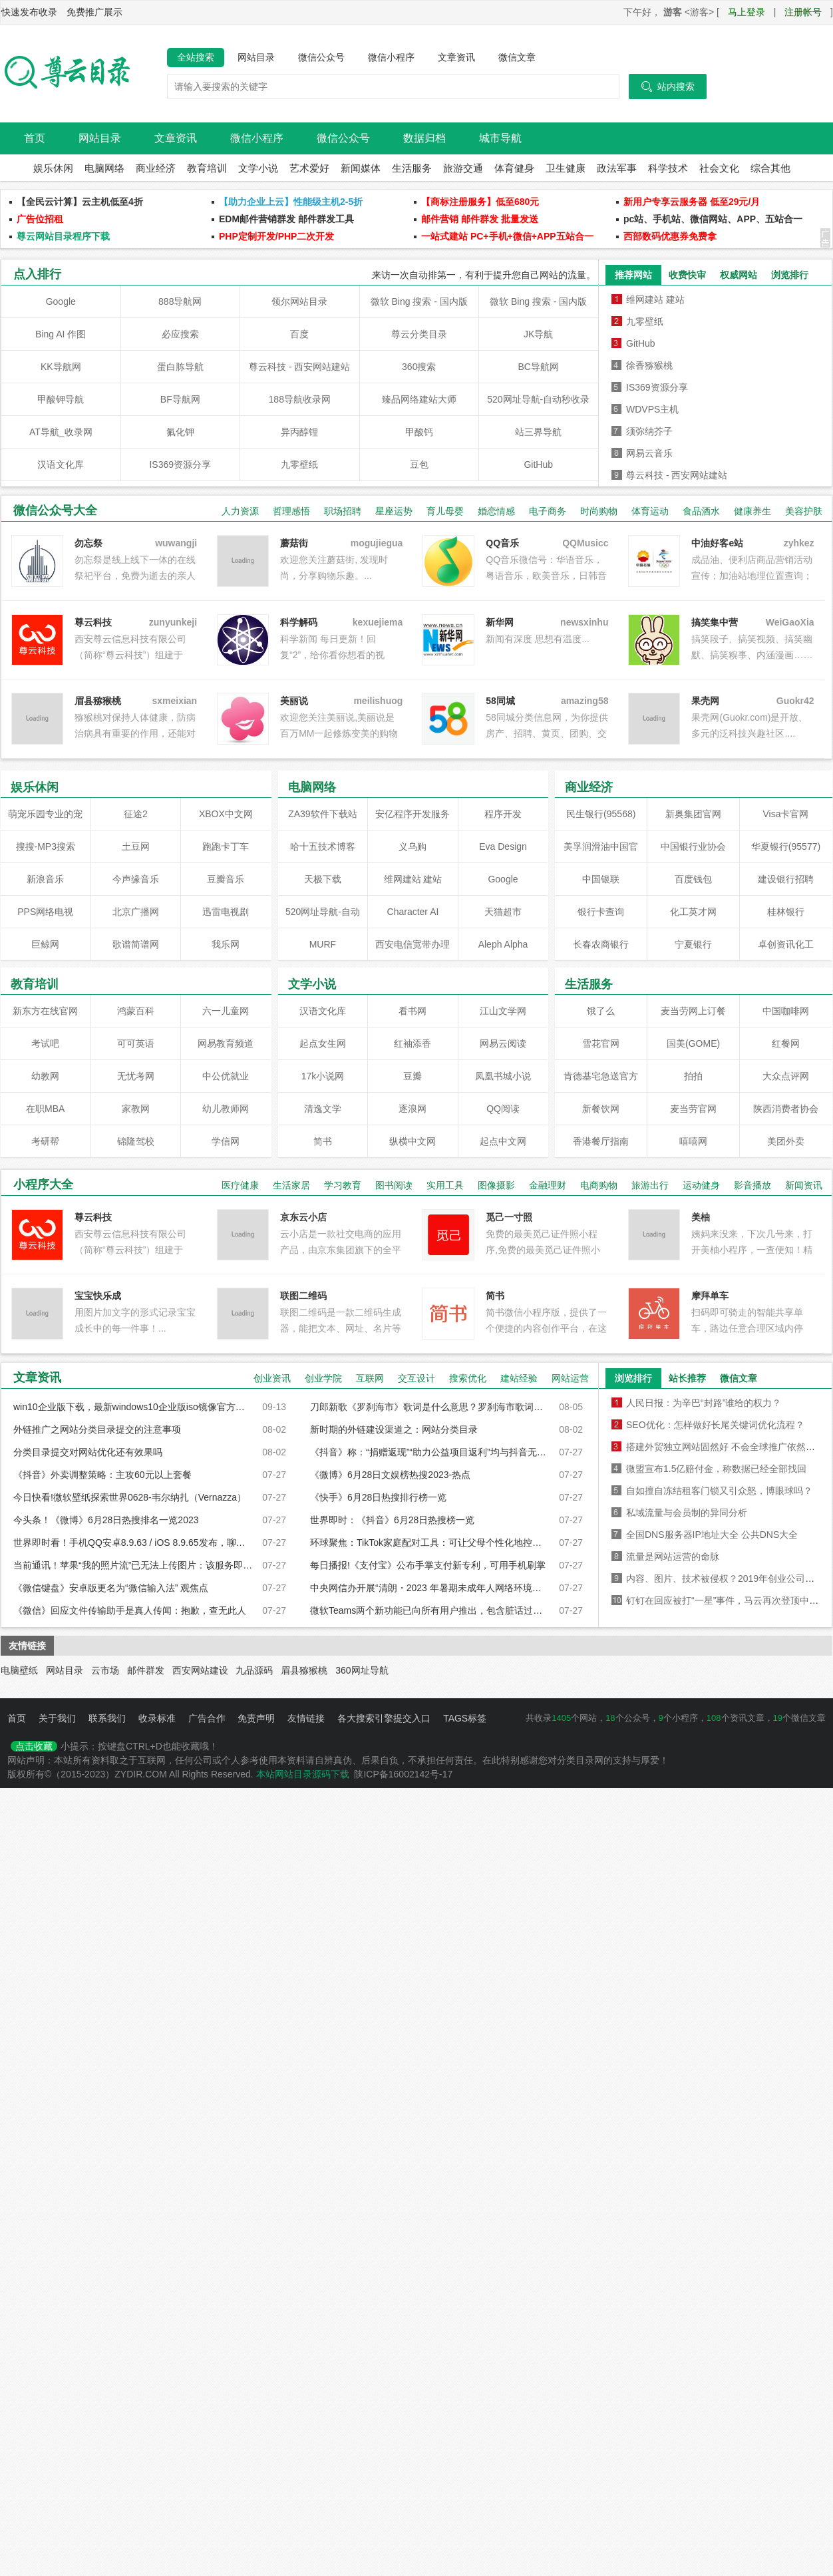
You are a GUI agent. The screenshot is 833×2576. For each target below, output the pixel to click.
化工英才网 (693, 911)
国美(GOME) (693, 1043)
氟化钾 (180, 432)
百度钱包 (693, 879)
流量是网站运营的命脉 (672, 1556)
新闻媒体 (361, 168)
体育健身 (514, 168)
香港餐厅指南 (601, 1141)
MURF (322, 944)
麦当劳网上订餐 (693, 1011)
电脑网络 (104, 168)
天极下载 (322, 879)
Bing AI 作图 (60, 334)
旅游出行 (650, 1185)
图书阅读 (394, 1185)
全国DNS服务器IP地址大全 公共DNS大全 (712, 1534)
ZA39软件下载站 (322, 814)
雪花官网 (600, 1043)
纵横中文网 (412, 1141)
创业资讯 (272, 1378)
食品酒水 (701, 511)
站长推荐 (687, 1378)
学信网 (226, 1141)
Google (61, 301)
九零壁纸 (299, 464)
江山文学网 (503, 1011)
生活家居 (291, 1185)
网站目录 (256, 57)
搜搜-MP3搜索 (45, 846)
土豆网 (136, 846)
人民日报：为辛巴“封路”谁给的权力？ (703, 1402)
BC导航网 (538, 366)
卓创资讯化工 (786, 944)
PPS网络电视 (45, 911)
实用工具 (445, 1185)
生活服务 (412, 168)
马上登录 (746, 12)
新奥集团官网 (693, 814)
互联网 (370, 1378)
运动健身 (701, 1185)
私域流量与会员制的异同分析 (686, 1512)
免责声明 (256, 1718)
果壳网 (705, 700)
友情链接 (306, 1718)
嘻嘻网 (693, 1141)
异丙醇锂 (299, 432)
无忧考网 (135, 1076)
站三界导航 (538, 432)
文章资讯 (456, 57)
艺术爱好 (309, 168)
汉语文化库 (60, 464)
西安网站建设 (200, 1670)
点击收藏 (34, 1746)
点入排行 (37, 274)
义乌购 (412, 846)
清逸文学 (322, 1108)
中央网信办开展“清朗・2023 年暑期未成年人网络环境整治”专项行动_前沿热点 (430, 1587)
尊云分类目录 (419, 334)
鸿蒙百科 (135, 1011)
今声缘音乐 (135, 879)
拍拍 (693, 1076)
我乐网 (226, 944)
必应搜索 (180, 334)
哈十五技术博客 (322, 846)
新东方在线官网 (45, 1011)
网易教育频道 (225, 1043)
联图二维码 (303, 1295)
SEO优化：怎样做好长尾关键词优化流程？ (715, 1424)
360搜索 (419, 366)
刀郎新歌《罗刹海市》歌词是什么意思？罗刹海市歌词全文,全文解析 (430, 1406)
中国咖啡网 (785, 1011)
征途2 (136, 814)
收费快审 (687, 275)
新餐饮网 (600, 1108)
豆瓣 (412, 1076)
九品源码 (254, 1670)
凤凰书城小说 (503, 1076)
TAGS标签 (464, 1718)
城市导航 (500, 138)
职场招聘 (342, 511)
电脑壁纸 (19, 1670)
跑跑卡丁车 (225, 846)
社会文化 (719, 168)
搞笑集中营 (714, 622)
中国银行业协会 (693, 846)
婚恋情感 (496, 511)
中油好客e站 (717, 543)
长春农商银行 (601, 944)
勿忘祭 (88, 543)
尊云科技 (93, 622)
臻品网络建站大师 (419, 399)
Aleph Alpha (503, 944)
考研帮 (45, 1141)
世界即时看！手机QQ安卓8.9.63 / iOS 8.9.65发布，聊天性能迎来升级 (133, 1542)
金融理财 (547, 1185)
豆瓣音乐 (225, 879)
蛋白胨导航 (180, 366)
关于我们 (57, 1718)
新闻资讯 (803, 1185)
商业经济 (156, 168)
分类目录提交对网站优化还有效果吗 (87, 1452)
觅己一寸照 (509, 1217)
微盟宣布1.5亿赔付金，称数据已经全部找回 (716, 1468)
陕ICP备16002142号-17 (403, 1774)
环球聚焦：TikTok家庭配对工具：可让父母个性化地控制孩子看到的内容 (430, 1542)
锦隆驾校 (135, 1141)
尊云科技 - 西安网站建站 (299, 366)
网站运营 (570, 1378)
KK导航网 (61, 366)
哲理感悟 (291, 511)
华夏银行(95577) (785, 846)
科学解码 (298, 622)
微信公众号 (321, 57)
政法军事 (617, 168)
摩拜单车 (710, 1295)
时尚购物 (598, 511)
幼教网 (45, 1076)
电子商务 (547, 511)
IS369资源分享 (180, 464)
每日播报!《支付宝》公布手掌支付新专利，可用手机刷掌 (428, 1565)
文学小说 (258, 168)
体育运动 (650, 511)
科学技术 (668, 168)
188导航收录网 (300, 399)
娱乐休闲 (53, 168)
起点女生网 (322, 1043)
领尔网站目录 (299, 301)
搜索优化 (467, 1378)
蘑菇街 (294, 543)
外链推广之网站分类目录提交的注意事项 (97, 1429)
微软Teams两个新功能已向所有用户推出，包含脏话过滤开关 (430, 1610)
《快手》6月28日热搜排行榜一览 (378, 1497)
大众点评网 (785, 1076)
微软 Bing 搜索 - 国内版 (419, 301)
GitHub (538, 464)
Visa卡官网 (786, 814)
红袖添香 (412, 1043)
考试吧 (45, 1043)
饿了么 (601, 1011)
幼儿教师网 (225, 1108)
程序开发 (503, 814)
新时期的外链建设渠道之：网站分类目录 (394, 1429)
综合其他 (770, 168)
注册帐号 (803, 12)
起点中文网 (503, 1141)
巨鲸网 (45, 944)
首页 (34, 138)
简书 (322, 1141)
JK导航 (538, 334)
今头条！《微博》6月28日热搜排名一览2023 (106, 1520)
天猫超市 (503, 911)
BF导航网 (180, 399)
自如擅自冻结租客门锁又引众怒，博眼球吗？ (719, 1490)
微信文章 (517, 57)
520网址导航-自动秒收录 (538, 399)
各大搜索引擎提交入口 (383, 1718)
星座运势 (394, 511)
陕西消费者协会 (785, 1108)
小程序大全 (43, 1184)
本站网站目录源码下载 (302, 1774)
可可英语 (135, 1043)
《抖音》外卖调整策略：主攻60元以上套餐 (102, 1474)
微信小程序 (391, 57)
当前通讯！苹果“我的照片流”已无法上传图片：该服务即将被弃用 (133, 1565)
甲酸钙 (419, 432)
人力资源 (240, 511)
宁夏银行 (693, 944)
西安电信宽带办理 (412, 944)
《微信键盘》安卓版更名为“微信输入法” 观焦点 (110, 1587)
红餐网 (786, 1043)
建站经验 (519, 1378)
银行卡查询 (601, 911)
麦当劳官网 (693, 1108)
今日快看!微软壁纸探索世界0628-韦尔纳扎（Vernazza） (129, 1497)
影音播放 (752, 1185)
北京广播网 (135, 911)
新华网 (500, 622)
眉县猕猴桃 (304, 1670)
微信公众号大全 (55, 510)
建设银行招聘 (786, 879)
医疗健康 (240, 1185)
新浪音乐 (45, 879)
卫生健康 (565, 168)
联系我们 (107, 1718)
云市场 (105, 1670)
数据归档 (424, 138)
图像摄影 (496, 1185)
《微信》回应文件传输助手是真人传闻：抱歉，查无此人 (129, 1610)
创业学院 (323, 1378)
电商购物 (598, 1185)
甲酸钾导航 (60, 399)
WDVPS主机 (652, 409)
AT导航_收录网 (60, 432)
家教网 (136, 1108)
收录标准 (157, 1718)
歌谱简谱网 (135, 944)
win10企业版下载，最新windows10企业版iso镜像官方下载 (133, 1406)
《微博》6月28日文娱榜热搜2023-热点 (390, 1474)
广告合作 (207, 1718)
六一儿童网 (225, 1011)
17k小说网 (323, 1076)
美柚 (700, 1217)
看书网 (412, 1011)
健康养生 (752, 511)
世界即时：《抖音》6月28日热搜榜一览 (392, 1520)
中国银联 (600, 879)
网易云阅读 (503, 1043)
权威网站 (738, 275)
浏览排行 (789, 275)
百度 (299, 334)
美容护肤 (803, 511)
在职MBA (45, 1108)
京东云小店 (303, 1217)
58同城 (500, 700)
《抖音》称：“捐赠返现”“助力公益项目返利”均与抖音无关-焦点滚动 (430, 1452)
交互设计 (416, 1378)
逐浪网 (412, 1108)
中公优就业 (225, 1076)
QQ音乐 (502, 543)
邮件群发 (145, 1670)
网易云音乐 (649, 453)
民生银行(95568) (600, 814)
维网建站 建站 (655, 299)
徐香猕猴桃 (649, 365)
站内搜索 (668, 86)
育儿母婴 (445, 511)
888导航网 (180, 301)
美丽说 (294, 700)
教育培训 (207, 168)
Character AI (413, 911)
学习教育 (342, 1185)
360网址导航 (361, 1670)
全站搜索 (195, 57)
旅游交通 (463, 168)
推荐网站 (633, 275)
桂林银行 (785, 911)
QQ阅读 (503, 1108)
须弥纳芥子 (649, 431)
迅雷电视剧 (225, 911)
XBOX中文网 (226, 814)
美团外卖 (785, 1141)
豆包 (419, 464)
